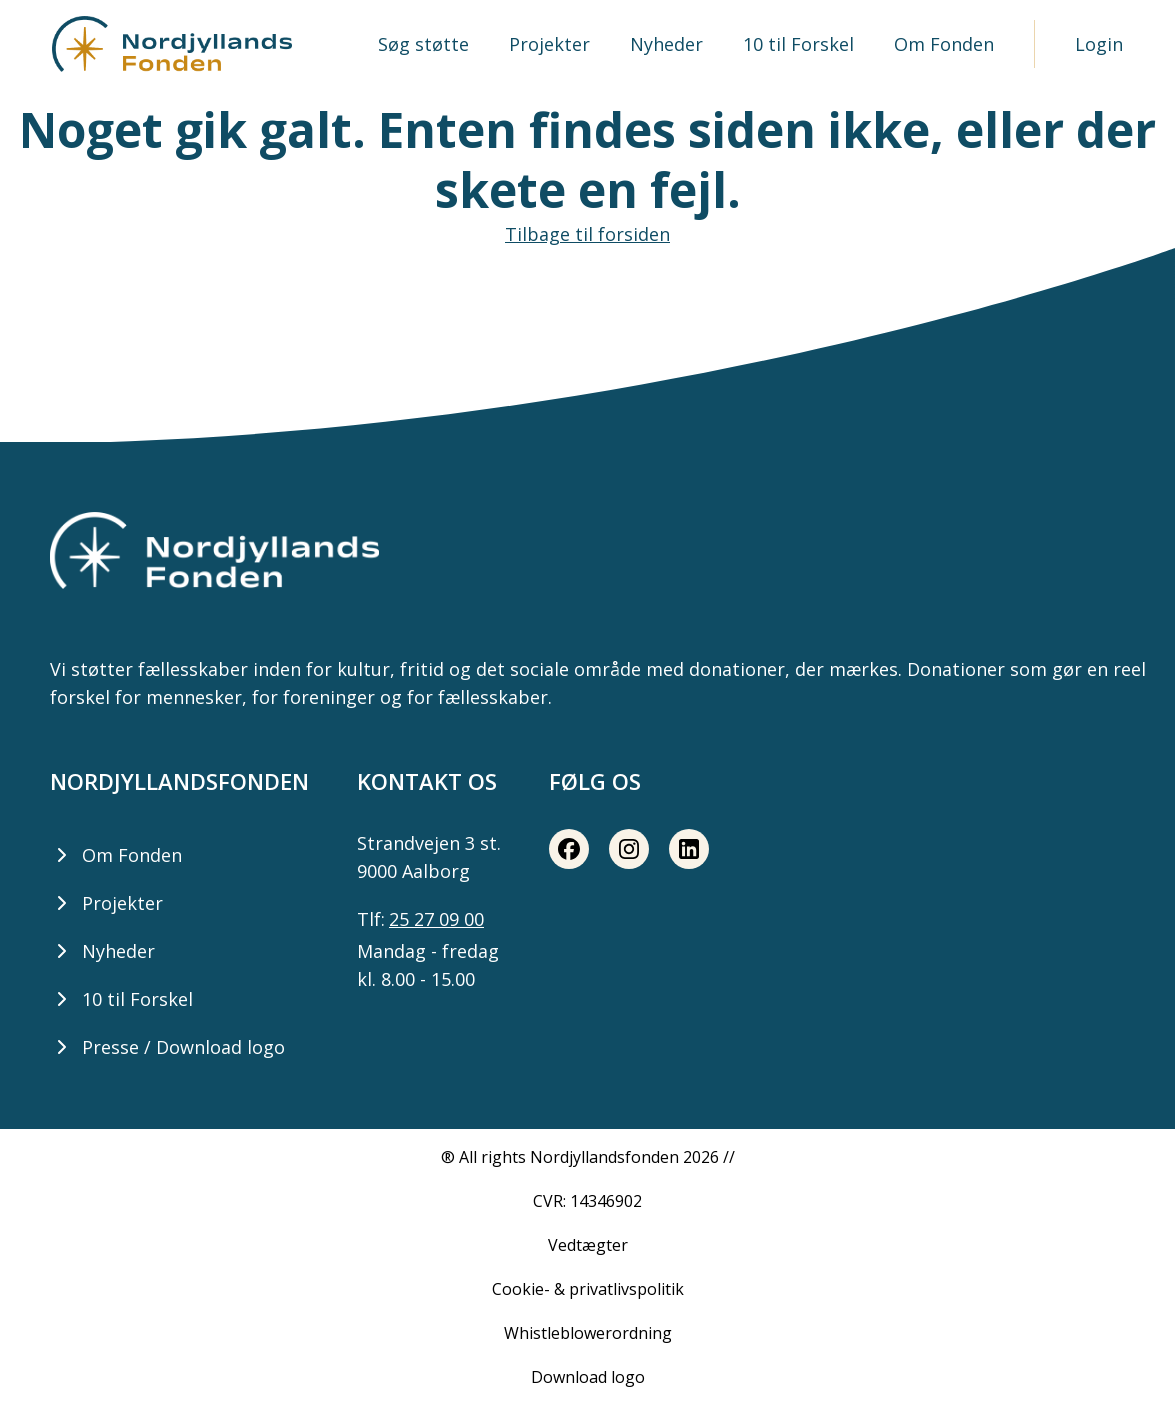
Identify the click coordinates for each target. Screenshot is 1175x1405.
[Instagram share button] (629, 849)
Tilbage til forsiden (587, 234)
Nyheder (666, 44)
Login (1099, 44)
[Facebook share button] (569, 849)
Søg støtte (423, 44)
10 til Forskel (798, 44)
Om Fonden (944, 44)
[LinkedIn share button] (689, 849)
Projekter (549, 44)
